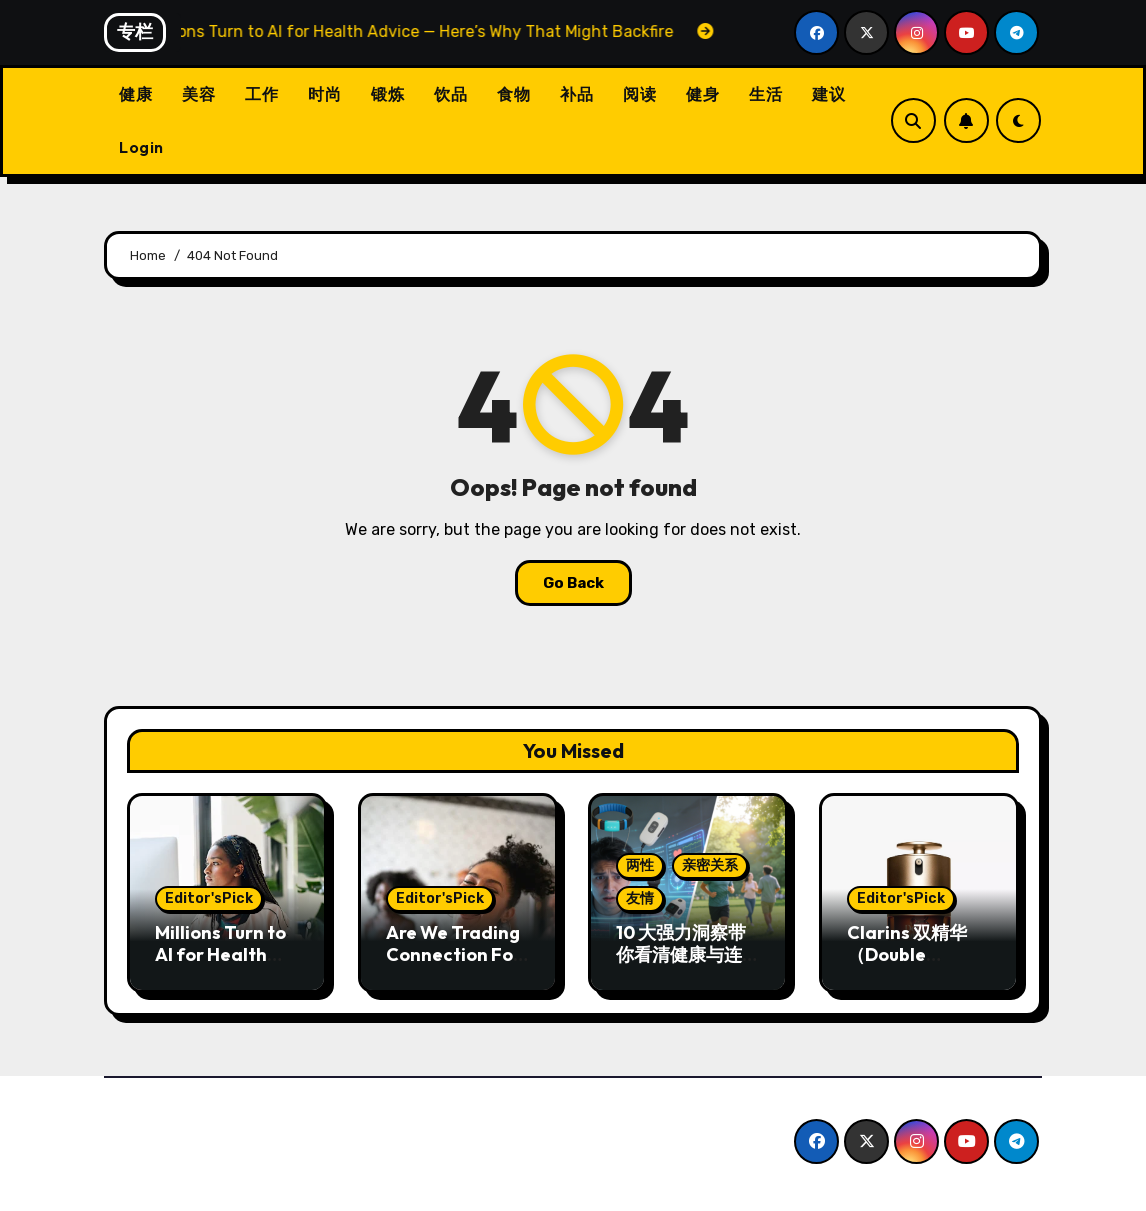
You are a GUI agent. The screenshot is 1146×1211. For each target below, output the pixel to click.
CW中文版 (174, 1122)
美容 (198, 94)
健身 (702, 94)
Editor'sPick (209, 898)
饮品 (450, 94)
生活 (765, 94)
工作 (261, 94)
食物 (513, 94)
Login (141, 147)
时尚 (324, 94)
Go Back (573, 583)
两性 (640, 865)
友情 (640, 898)
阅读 (639, 94)
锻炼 (387, 94)
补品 (576, 94)
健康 (135, 94)
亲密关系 (710, 865)
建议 (828, 94)
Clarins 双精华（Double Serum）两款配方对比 (910, 965)
